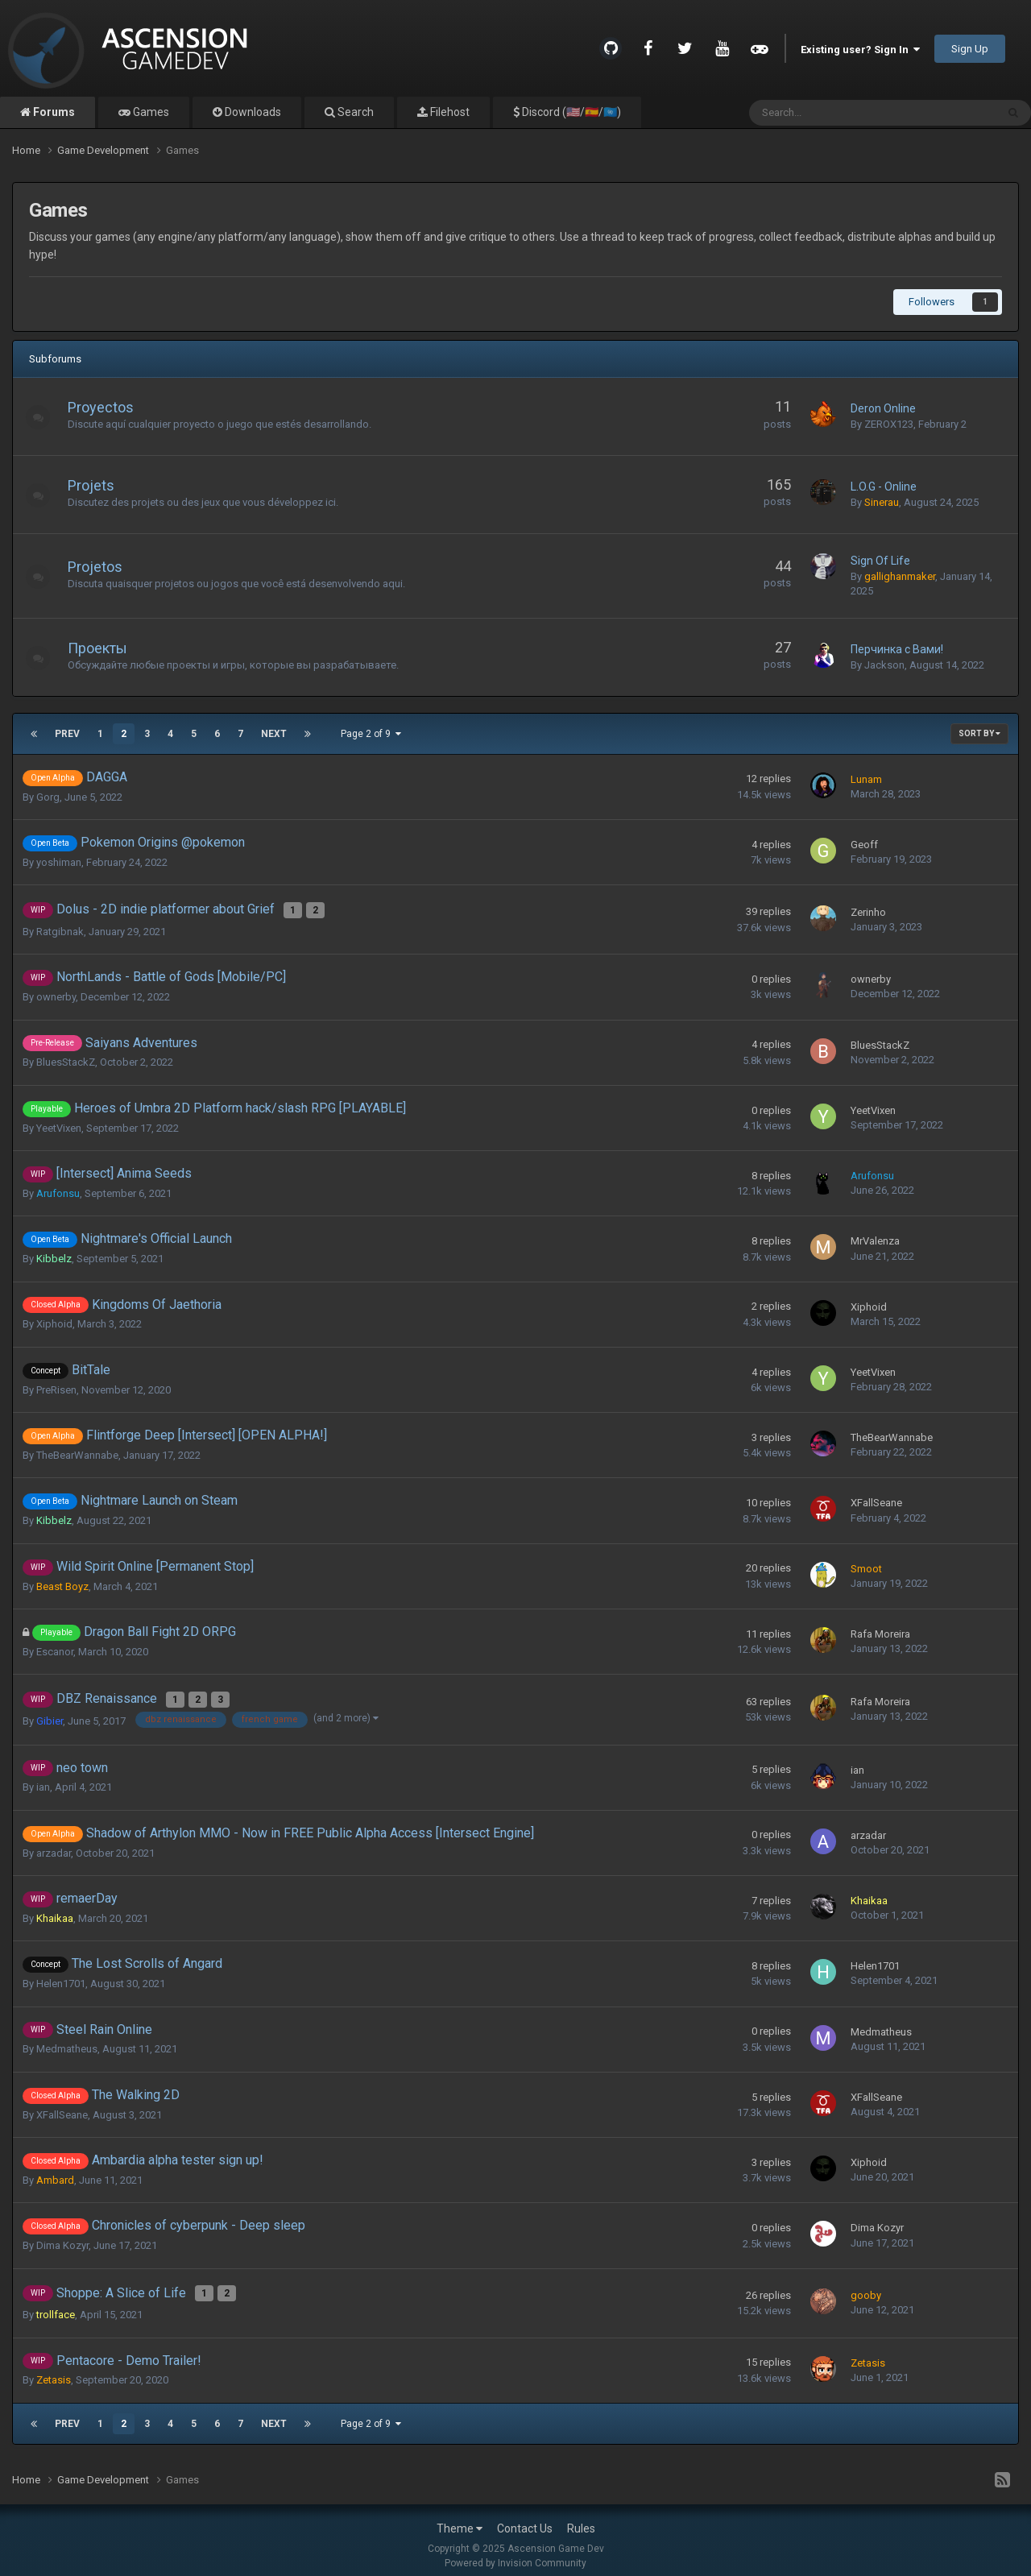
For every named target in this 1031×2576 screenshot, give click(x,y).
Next (274, 733)
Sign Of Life (880, 560)
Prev (67, 733)
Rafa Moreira (880, 1630)
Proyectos (109, 407)
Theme (459, 2518)
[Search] (831, 113)
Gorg (48, 797)
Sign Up (969, 49)
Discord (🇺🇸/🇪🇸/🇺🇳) (570, 112)
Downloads (251, 112)
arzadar (53, 1846)
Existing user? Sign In (860, 49)
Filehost (449, 112)
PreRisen (56, 1386)
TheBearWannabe (77, 1451)
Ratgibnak (60, 927)
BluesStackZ (65, 1059)
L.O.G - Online (884, 486)
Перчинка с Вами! (897, 649)
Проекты (105, 648)
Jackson (884, 665)
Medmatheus (66, 2042)
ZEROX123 (888, 424)
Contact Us (525, 2518)
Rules (581, 2518)
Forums (53, 112)
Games (149, 112)
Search (354, 112)
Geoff (864, 845)
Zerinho (868, 910)
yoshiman (58, 862)
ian (43, 1780)
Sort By (979, 733)
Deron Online (883, 408)
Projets (99, 485)
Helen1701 (60, 1976)
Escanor (54, 1648)
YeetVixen (58, 1124)
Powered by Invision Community (515, 2552)
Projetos (103, 566)
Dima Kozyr (62, 2238)
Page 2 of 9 (371, 733)
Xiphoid (54, 1321)
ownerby (56, 994)
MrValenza (875, 1238)
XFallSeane (876, 1499)
